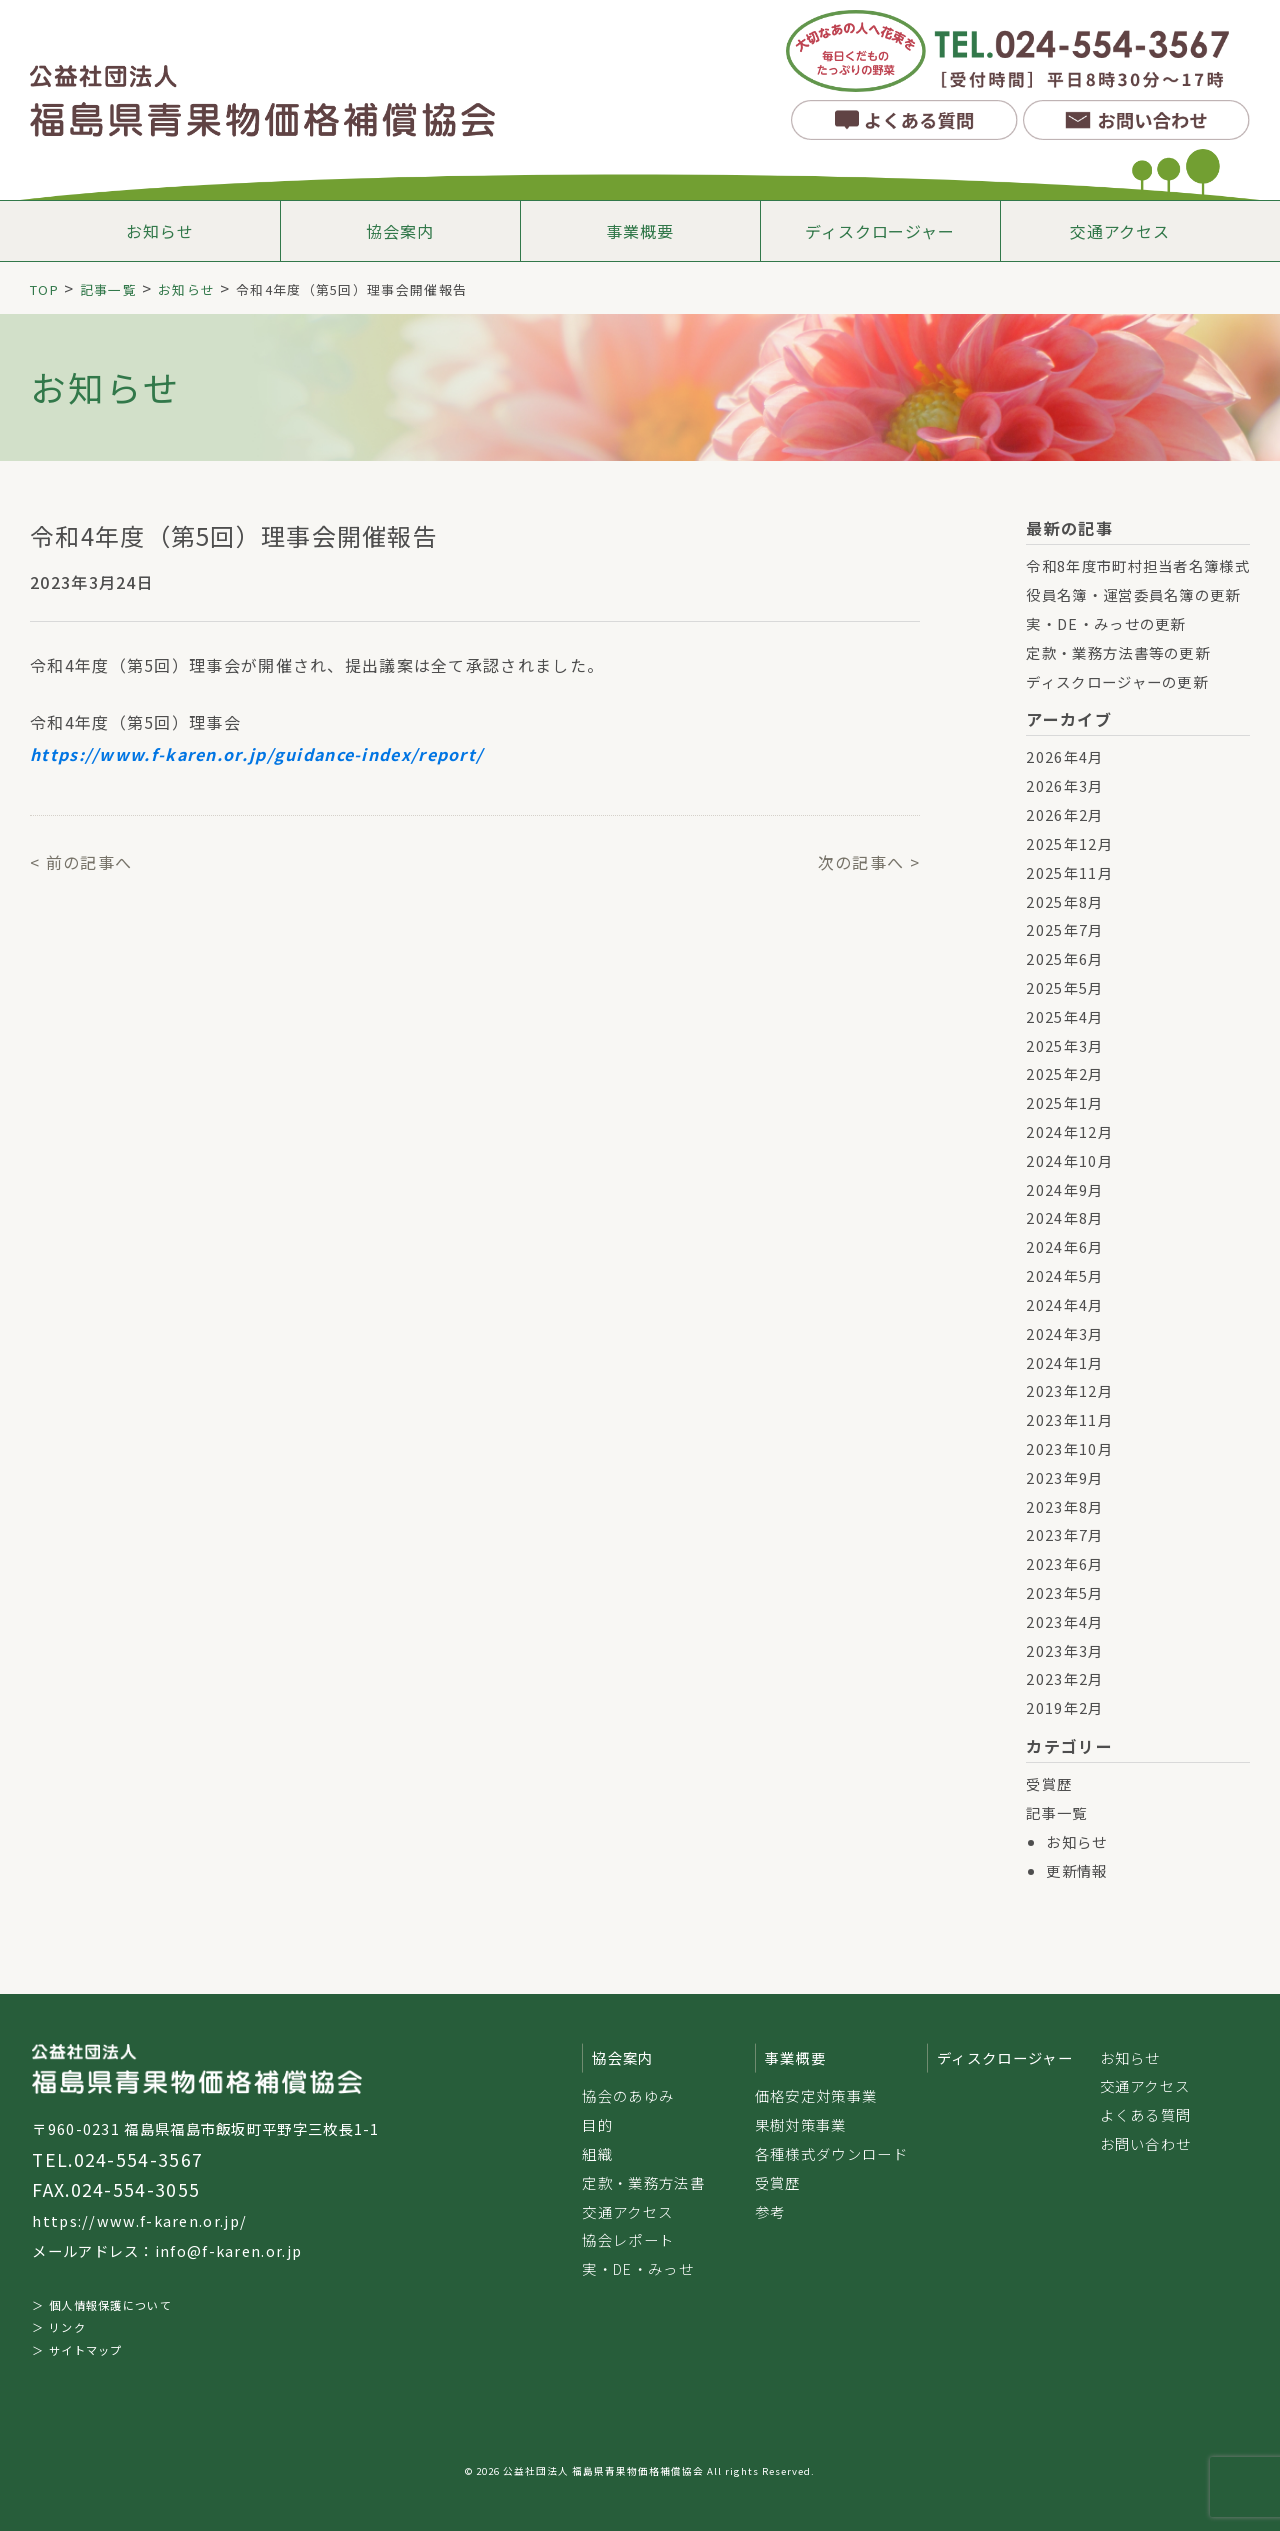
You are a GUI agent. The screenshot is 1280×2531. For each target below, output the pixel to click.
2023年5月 (1064, 1592)
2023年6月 (1064, 1563)
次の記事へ (861, 862)
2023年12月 (1069, 1390)
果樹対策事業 (801, 2124)
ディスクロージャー (879, 231)
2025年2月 (1064, 1073)
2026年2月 (1064, 814)
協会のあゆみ (628, 2095)
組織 (597, 2153)
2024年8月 (1064, 1217)
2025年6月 (1064, 958)
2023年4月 (1064, 1621)
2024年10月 (1069, 1160)
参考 (770, 2211)
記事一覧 (1056, 1812)
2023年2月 (1064, 1678)
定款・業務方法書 (643, 2182)
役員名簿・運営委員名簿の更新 (1133, 594)
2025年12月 (1069, 843)
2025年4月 (1064, 1016)
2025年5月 (1064, 987)
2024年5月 (1064, 1275)
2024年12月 (1069, 1131)
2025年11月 (1069, 872)
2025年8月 (1064, 901)
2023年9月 (1064, 1477)
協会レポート (628, 2239)
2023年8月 (1064, 1506)
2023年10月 (1069, 1448)
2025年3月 (1064, 1045)
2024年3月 (1064, 1333)
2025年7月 (1064, 929)
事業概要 (639, 231)
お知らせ (159, 231)
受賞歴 (1049, 1783)
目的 (597, 2124)
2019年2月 (1064, 1707)
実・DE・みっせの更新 (1105, 623)
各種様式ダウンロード (831, 2153)
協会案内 (399, 231)
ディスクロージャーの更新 (1117, 681)
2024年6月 (1064, 1246)
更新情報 (1076, 1870)
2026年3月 (1064, 785)
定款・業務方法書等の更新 (1118, 652)
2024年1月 (1064, 1362)
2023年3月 (1064, 1650)
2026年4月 (1064, 756)
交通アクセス (1120, 231)
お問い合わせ (1146, 2143)
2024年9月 (1064, 1189)
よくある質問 (1146, 2114)
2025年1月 (1064, 1102)
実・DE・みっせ (637, 2268)
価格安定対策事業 (816, 2095)
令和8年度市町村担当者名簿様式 (1138, 565)
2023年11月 (1069, 1419)
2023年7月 (1064, 1534)
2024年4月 (1064, 1304)
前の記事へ (89, 862)
